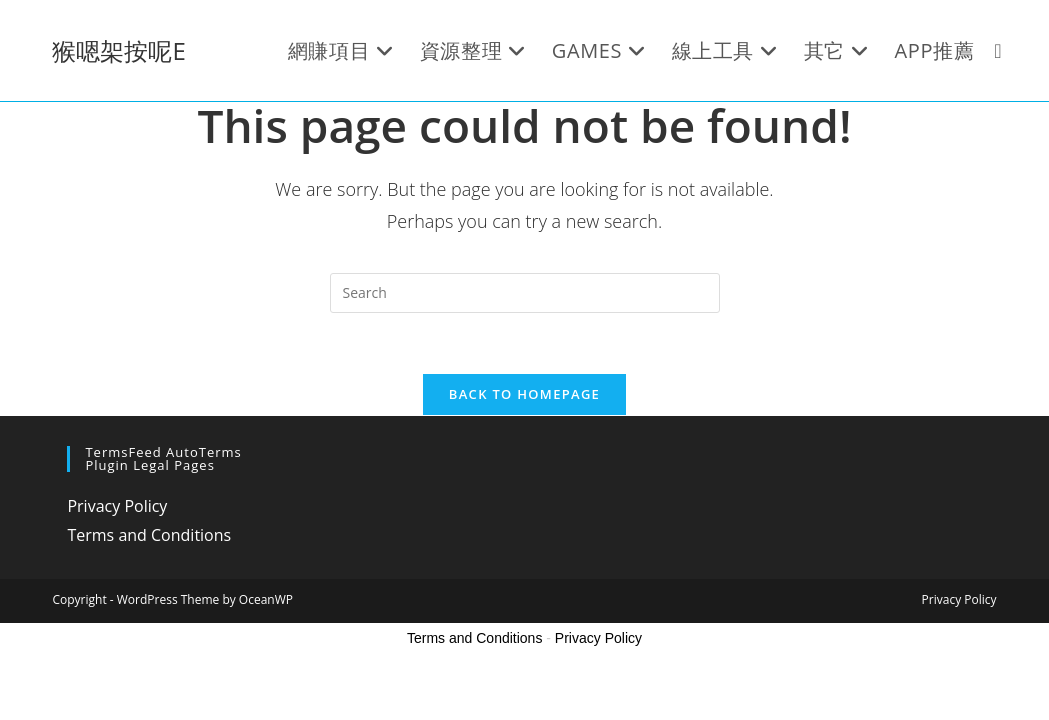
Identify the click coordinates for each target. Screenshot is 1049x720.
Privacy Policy (117, 506)
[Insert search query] (525, 293)
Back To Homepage (524, 394)
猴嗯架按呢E (118, 50)
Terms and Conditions (149, 535)
